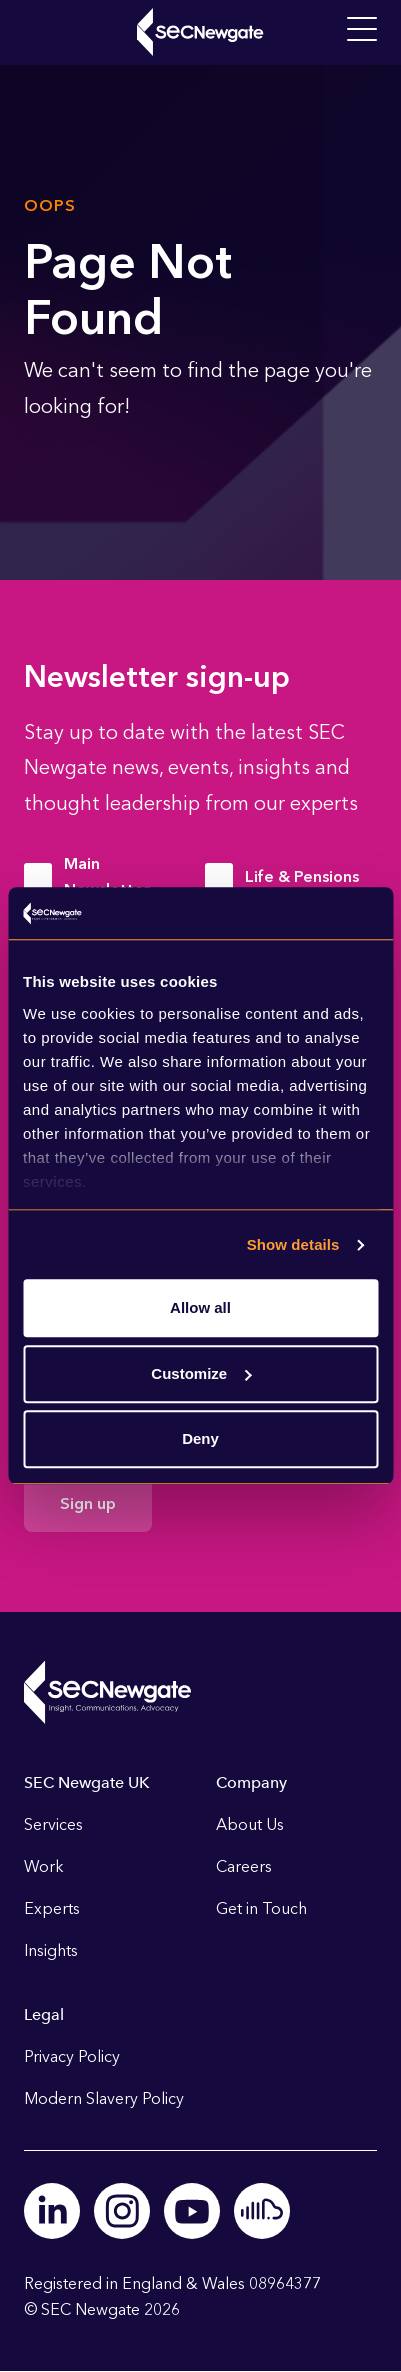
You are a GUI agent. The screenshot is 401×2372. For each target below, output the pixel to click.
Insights (51, 1950)
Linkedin (52, 2211)
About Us (250, 1824)
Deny (200, 1439)
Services (53, 1824)
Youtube (192, 2211)
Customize (201, 1373)
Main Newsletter (107, 876)
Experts (52, 1908)
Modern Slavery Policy (104, 2098)
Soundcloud (262, 2211)
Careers (244, 1866)
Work (44, 1866)
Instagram (122, 2211)
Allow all (200, 1308)
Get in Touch (261, 1908)
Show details (293, 1244)
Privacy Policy (72, 2056)
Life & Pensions (302, 876)
